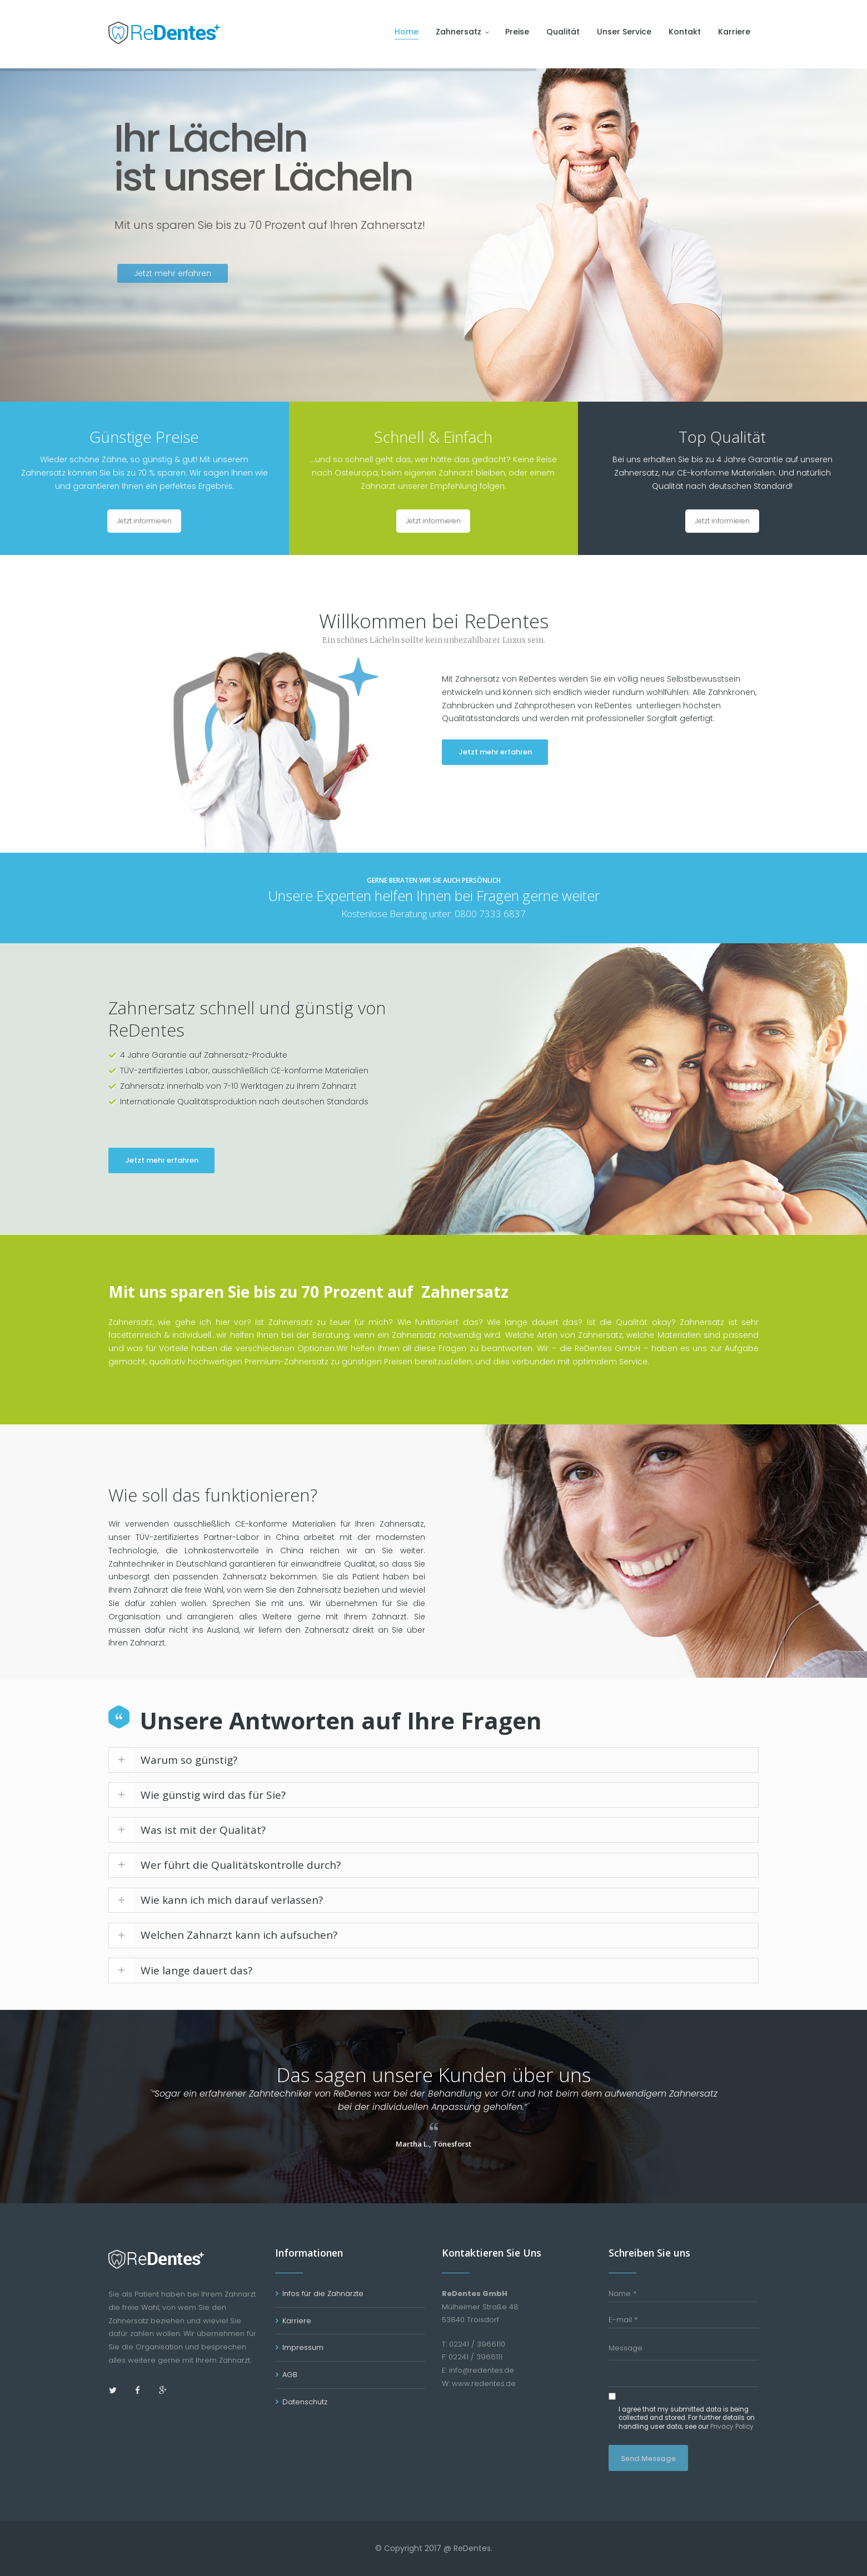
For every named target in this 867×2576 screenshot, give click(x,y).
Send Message (648, 2458)
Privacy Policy (732, 2426)
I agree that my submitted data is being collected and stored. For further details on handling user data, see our (687, 2417)
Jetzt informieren (144, 521)
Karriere (296, 2320)
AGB (289, 2374)
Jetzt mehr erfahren (495, 752)
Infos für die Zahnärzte (322, 2293)
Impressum (302, 2347)
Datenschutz (304, 2402)
